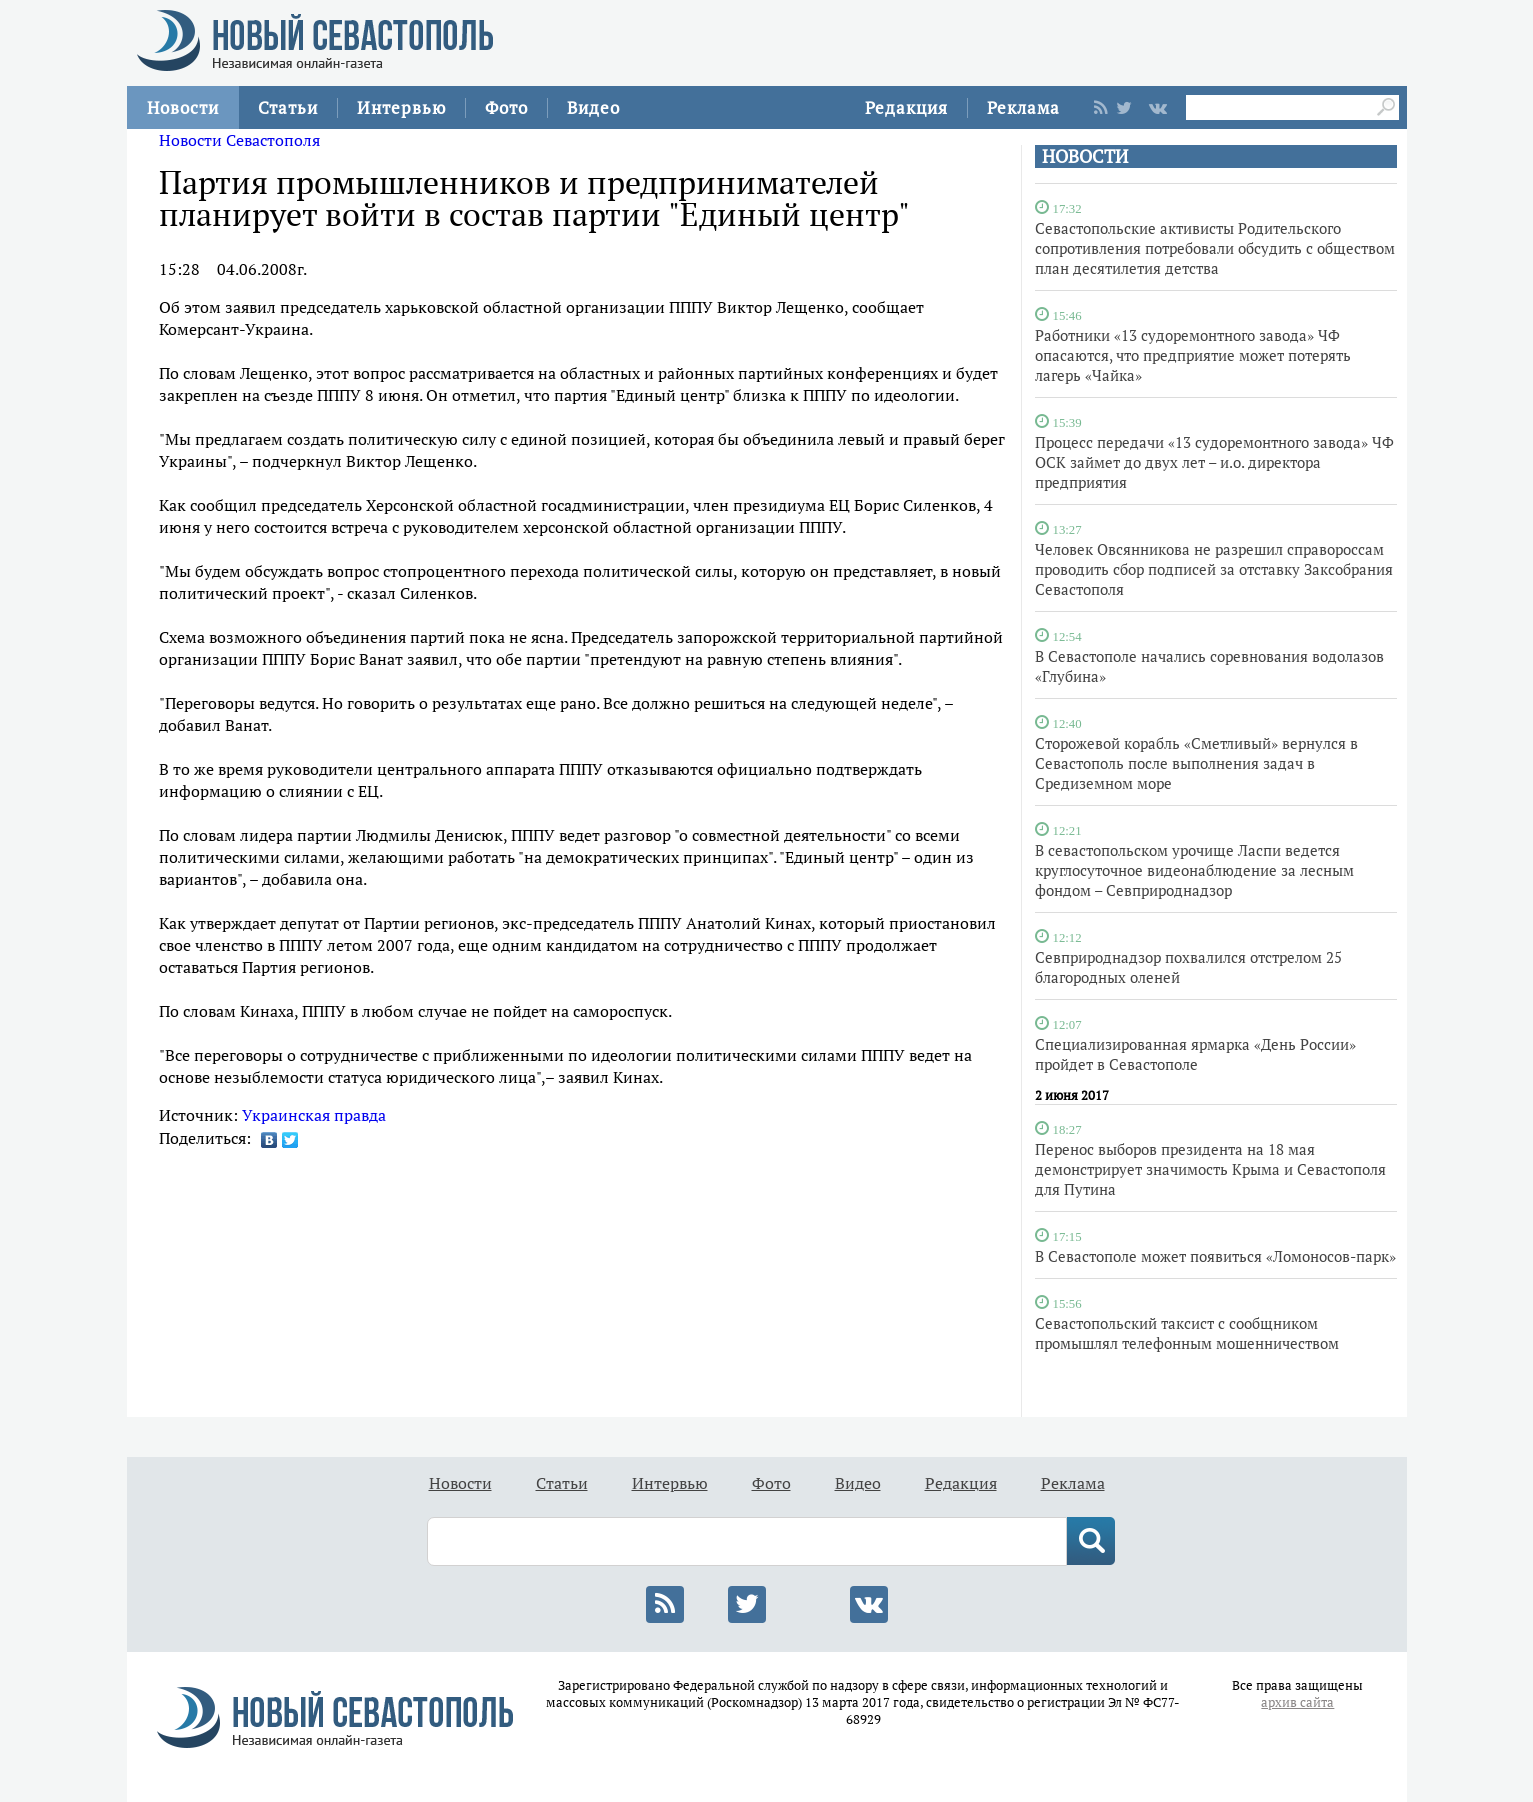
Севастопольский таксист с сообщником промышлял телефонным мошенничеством (1187, 1333)
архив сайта (1297, 1702)
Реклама (1023, 107)
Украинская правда (314, 1115)
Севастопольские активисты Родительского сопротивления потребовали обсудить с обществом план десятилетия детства (1215, 248)
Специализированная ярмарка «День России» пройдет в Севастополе (1195, 1054)
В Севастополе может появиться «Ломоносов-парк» (1215, 1256)
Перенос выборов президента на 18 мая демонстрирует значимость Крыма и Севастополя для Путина (1210, 1169)
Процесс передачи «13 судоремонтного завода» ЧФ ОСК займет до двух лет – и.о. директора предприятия (1214, 462)
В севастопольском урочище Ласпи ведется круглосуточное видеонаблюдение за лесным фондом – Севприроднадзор (1194, 870)
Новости (183, 107)
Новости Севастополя (239, 140)
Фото (506, 107)
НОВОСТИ (1085, 156)
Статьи (288, 107)
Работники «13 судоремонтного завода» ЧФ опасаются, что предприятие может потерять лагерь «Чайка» (1193, 355)
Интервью (401, 107)
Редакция (906, 107)
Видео (593, 107)
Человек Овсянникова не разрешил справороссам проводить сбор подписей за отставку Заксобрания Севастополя (1214, 569)
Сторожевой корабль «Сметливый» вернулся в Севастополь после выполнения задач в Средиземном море (1196, 763)
